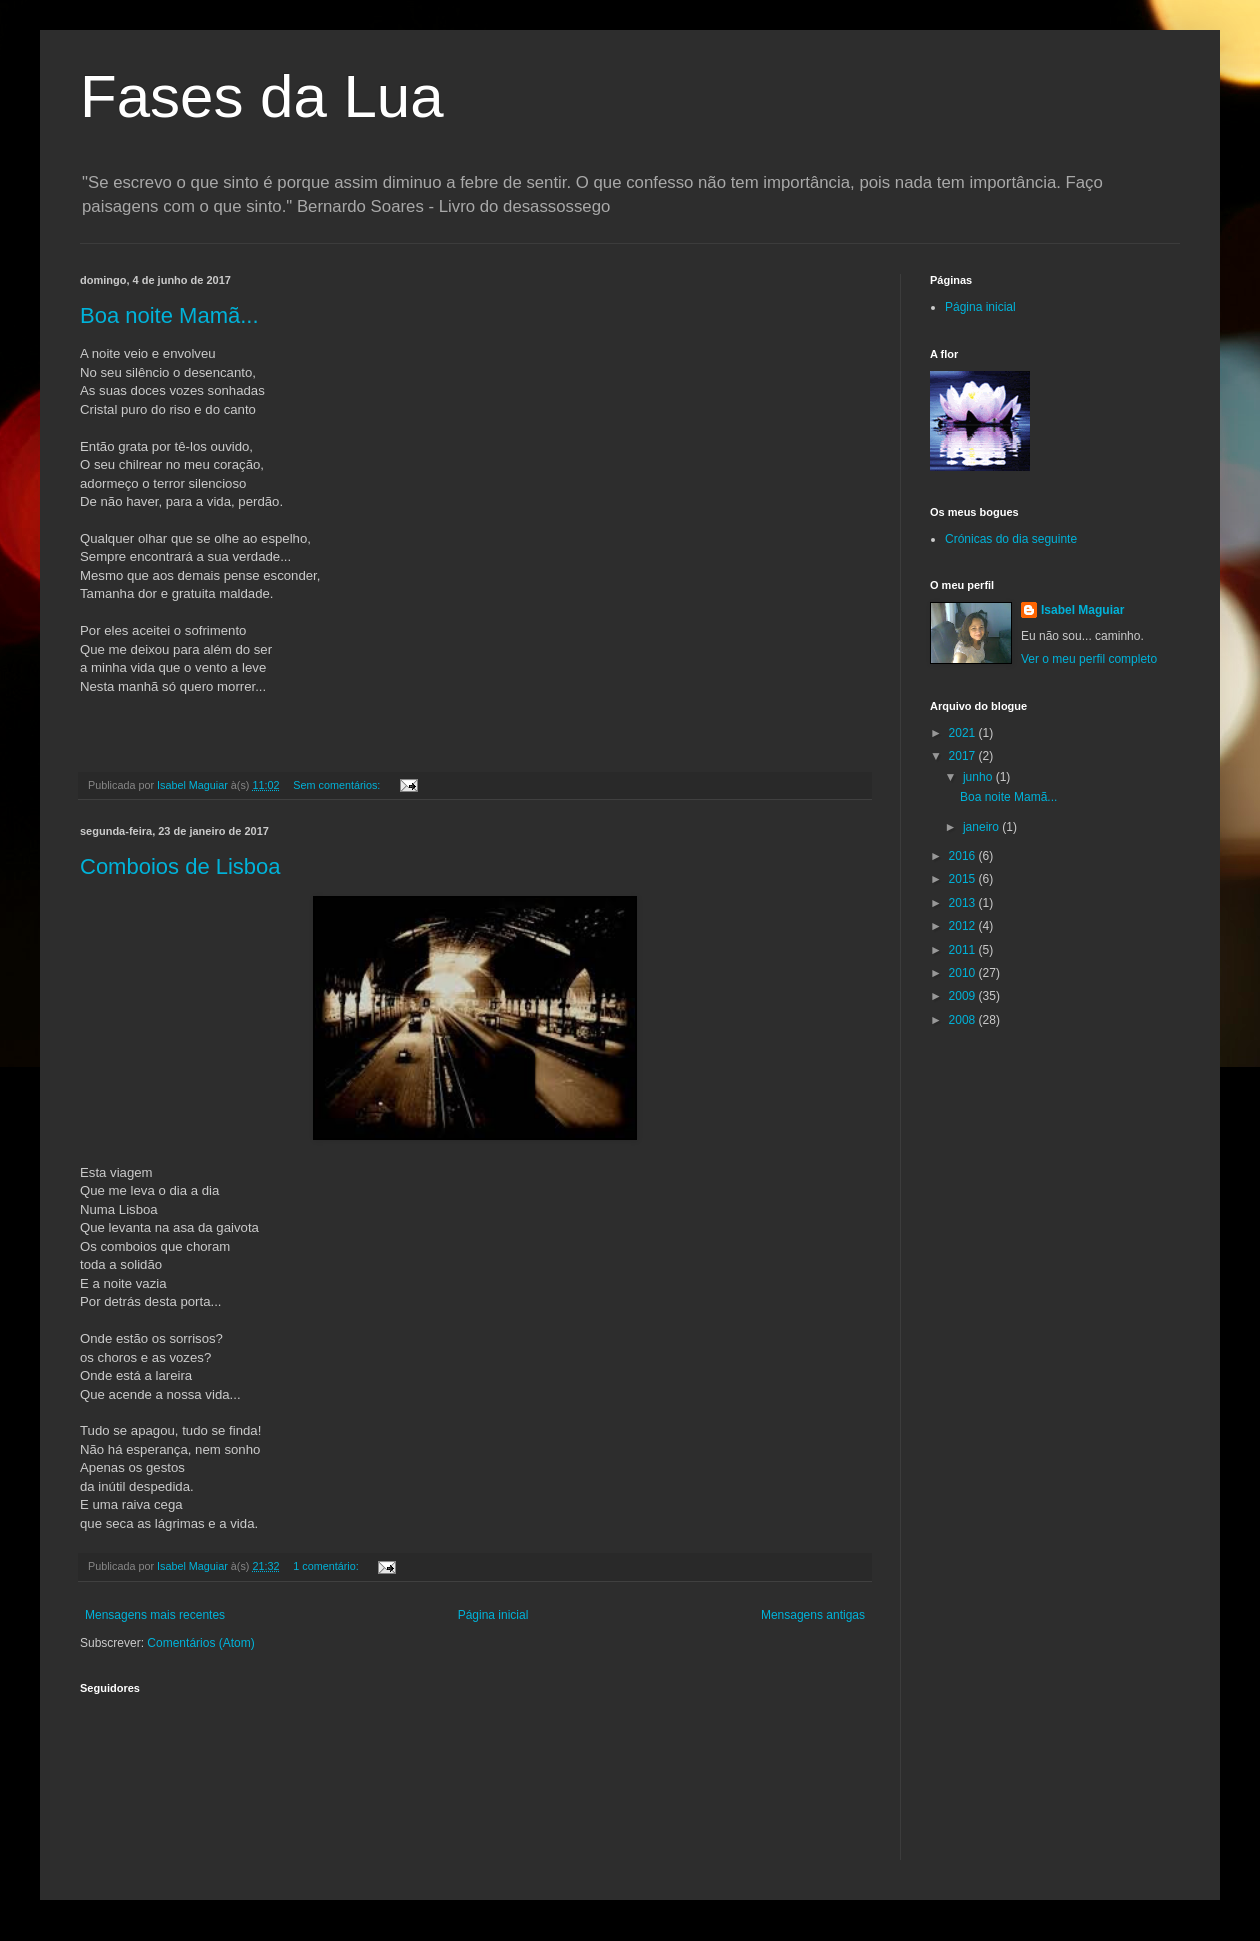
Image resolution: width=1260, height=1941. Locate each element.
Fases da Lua (262, 96)
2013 (964, 903)
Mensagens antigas (813, 1615)
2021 (964, 733)
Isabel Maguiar (1082, 610)
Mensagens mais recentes (155, 1615)
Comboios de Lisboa (180, 866)
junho (979, 777)
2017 (964, 756)
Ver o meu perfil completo (1089, 659)
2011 (964, 950)
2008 (964, 1020)
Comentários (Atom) (200, 1643)
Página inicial (493, 1615)
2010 (964, 973)
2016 (964, 856)
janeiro (982, 827)
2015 (964, 879)
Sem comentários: (338, 785)
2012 (964, 926)
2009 (964, 996)
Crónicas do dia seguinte (1011, 539)
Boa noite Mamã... (169, 315)
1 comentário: (327, 1566)
